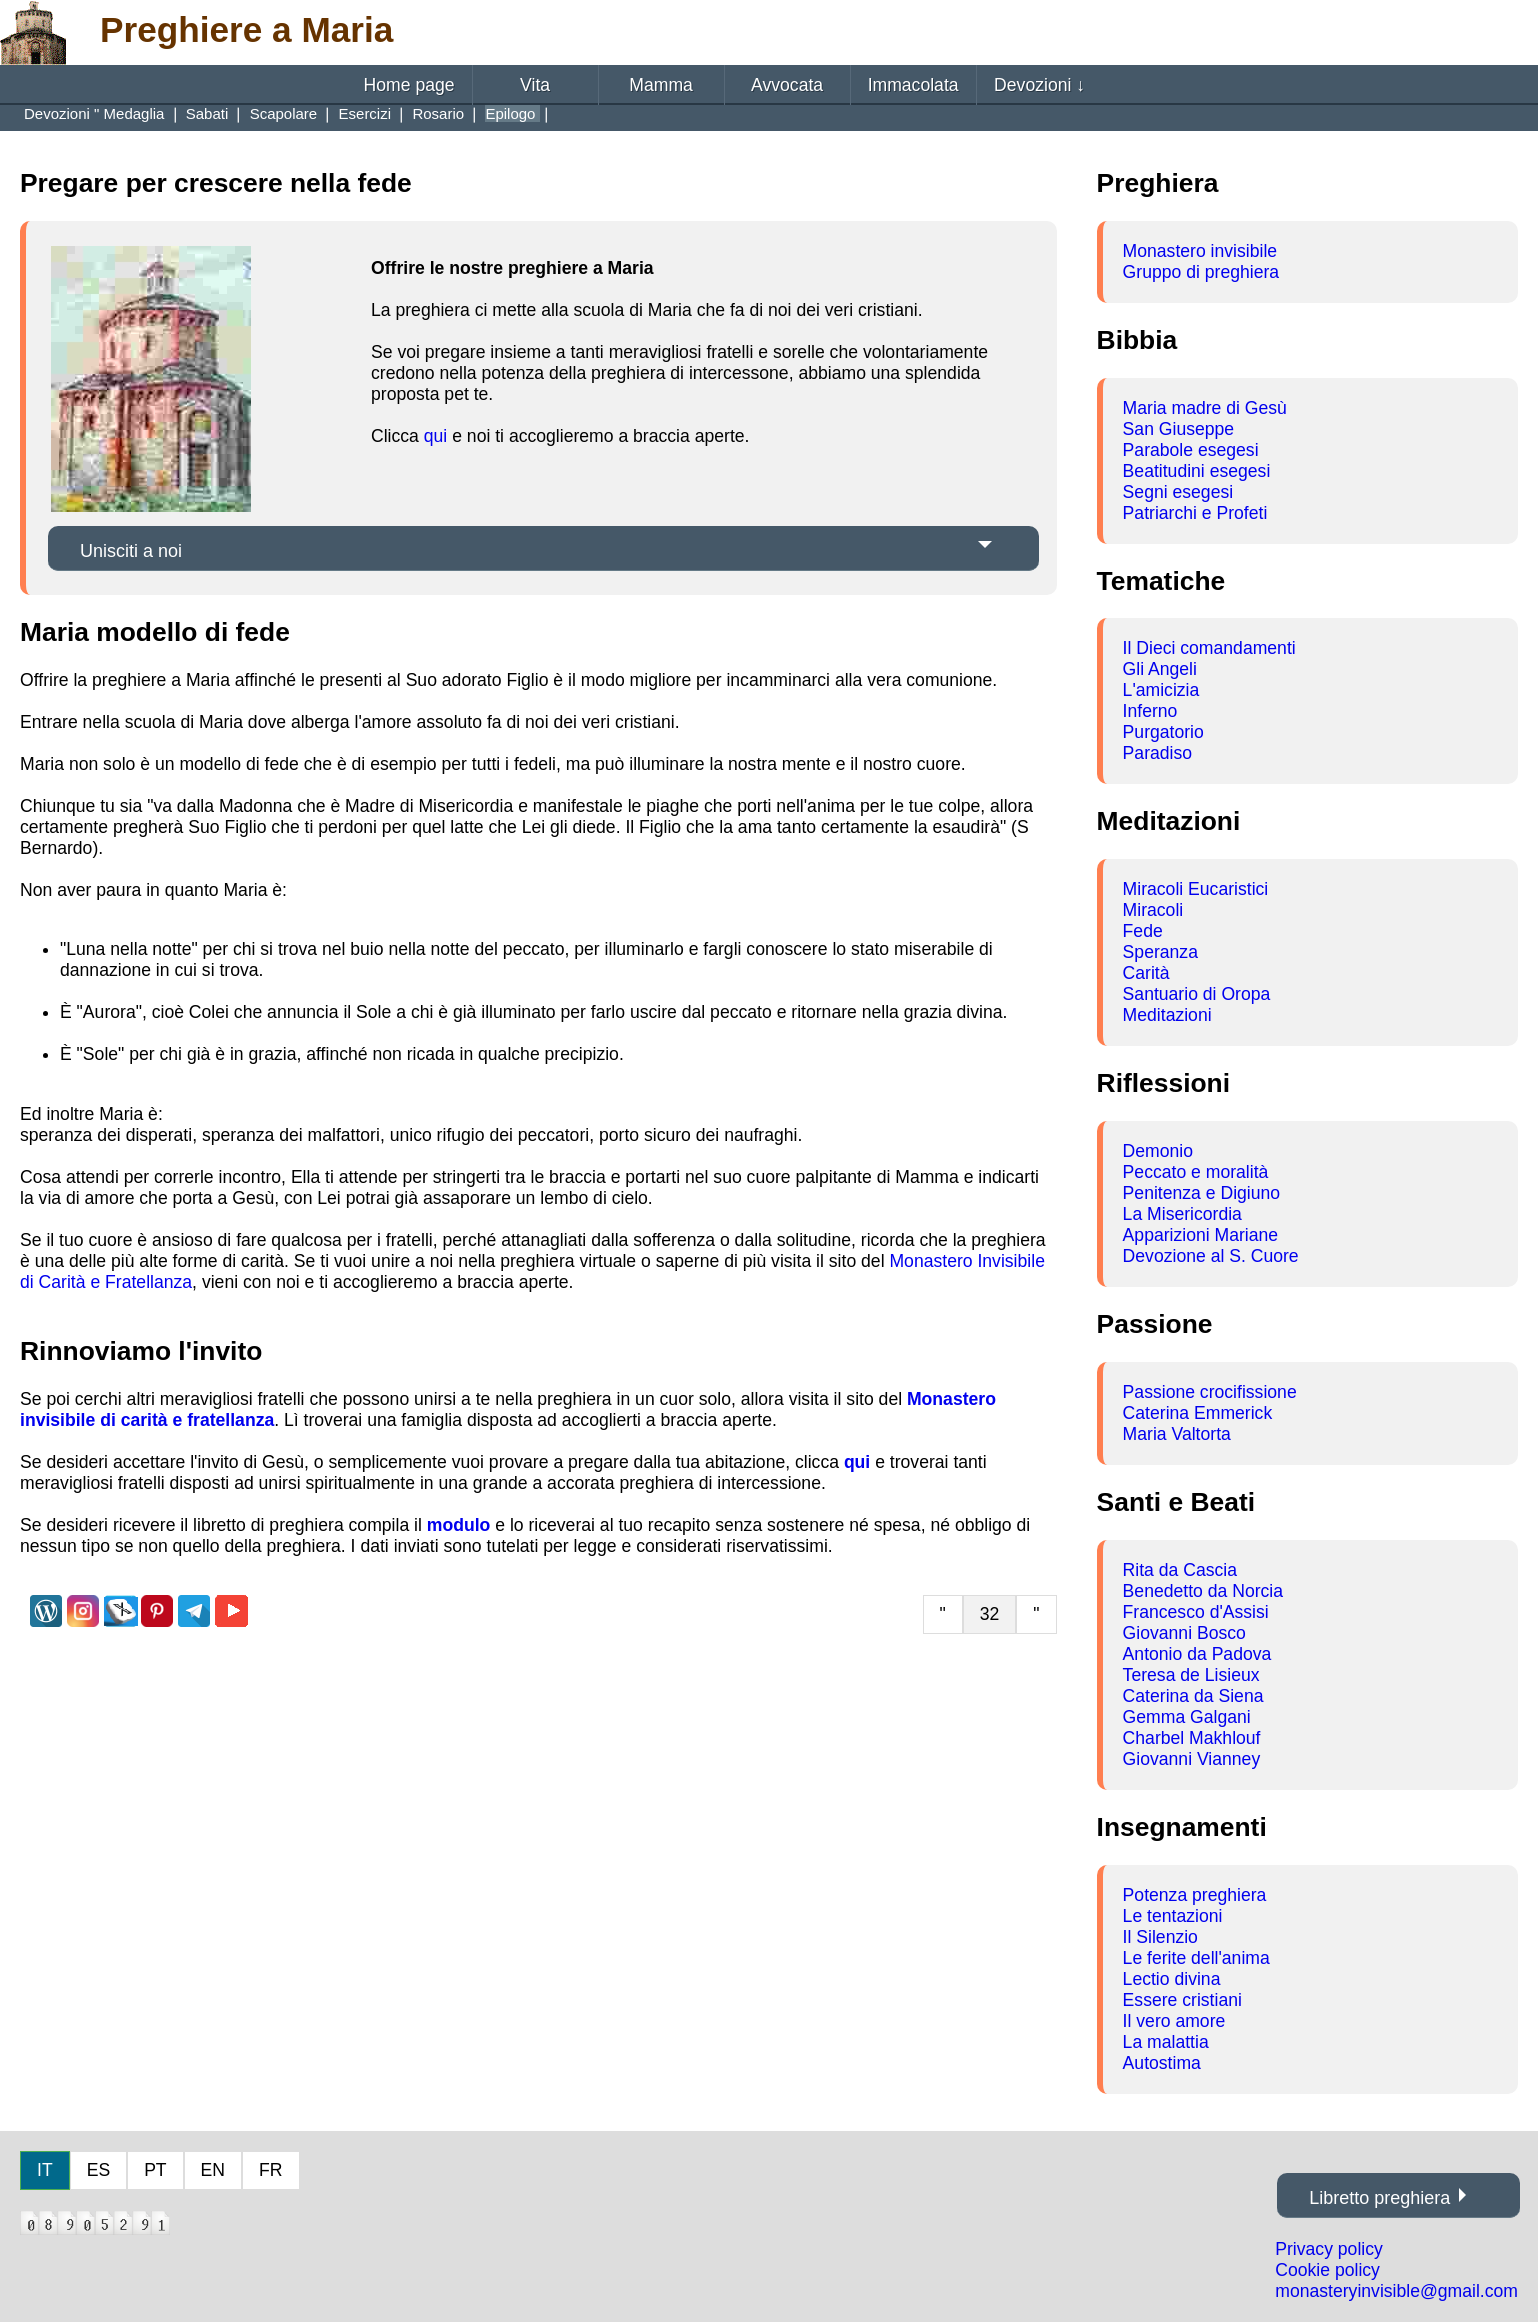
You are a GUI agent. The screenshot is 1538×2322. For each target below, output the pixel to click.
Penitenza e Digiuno (1201, 1193)
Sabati (209, 113)
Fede (1143, 931)
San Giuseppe (1179, 429)
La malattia (1166, 2042)
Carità (1146, 973)
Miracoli (1153, 910)
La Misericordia (1182, 1214)
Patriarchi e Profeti (1195, 513)
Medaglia (136, 113)
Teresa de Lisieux (1191, 1675)
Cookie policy (1327, 2270)
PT (155, 2170)
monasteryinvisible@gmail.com (1396, 2291)
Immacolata (913, 85)
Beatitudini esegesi (1197, 471)
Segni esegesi (1178, 492)
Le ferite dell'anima (1196, 1958)
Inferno (1150, 711)
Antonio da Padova (1197, 1654)
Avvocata (787, 85)
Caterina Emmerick (1198, 1413)
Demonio (1158, 1151)
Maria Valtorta (1177, 1434)
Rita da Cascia (1180, 1570)
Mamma (661, 85)
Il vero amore (1174, 2021)
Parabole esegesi (1191, 450)
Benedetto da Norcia (1203, 1591)
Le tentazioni (1173, 1916)
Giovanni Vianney (1192, 1759)
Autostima (1162, 2063)
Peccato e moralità (1196, 1172)
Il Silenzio (1160, 1937)
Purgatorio (1163, 732)
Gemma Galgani (1187, 1717)
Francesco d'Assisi (1196, 1612)
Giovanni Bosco (1184, 1633)
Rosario (440, 113)
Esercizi (367, 113)
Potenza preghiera (1195, 1895)
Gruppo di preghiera (1201, 272)
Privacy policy (1329, 2249)
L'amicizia (1161, 690)
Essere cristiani (1182, 2000)
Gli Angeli (1160, 669)
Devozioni (1039, 85)
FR (270, 2170)
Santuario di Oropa (1197, 994)
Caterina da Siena (1193, 1696)
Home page (409, 85)
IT (45, 2170)
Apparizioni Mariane (1201, 1235)
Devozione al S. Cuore (1211, 1256)
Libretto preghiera (1379, 2198)
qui (435, 436)
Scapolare (286, 113)
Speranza (1160, 952)
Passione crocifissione (1210, 1392)
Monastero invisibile (1200, 251)
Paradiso (1157, 753)
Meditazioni (1167, 1015)
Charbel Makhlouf (1192, 1738)
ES (98, 2170)
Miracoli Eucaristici (1196, 889)
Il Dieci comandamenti (1209, 648)
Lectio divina (1172, 1979)
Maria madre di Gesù (1205, 408)
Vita (535, 85)
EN (213, 2170)
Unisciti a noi (131, 551)
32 (990, 1614)
